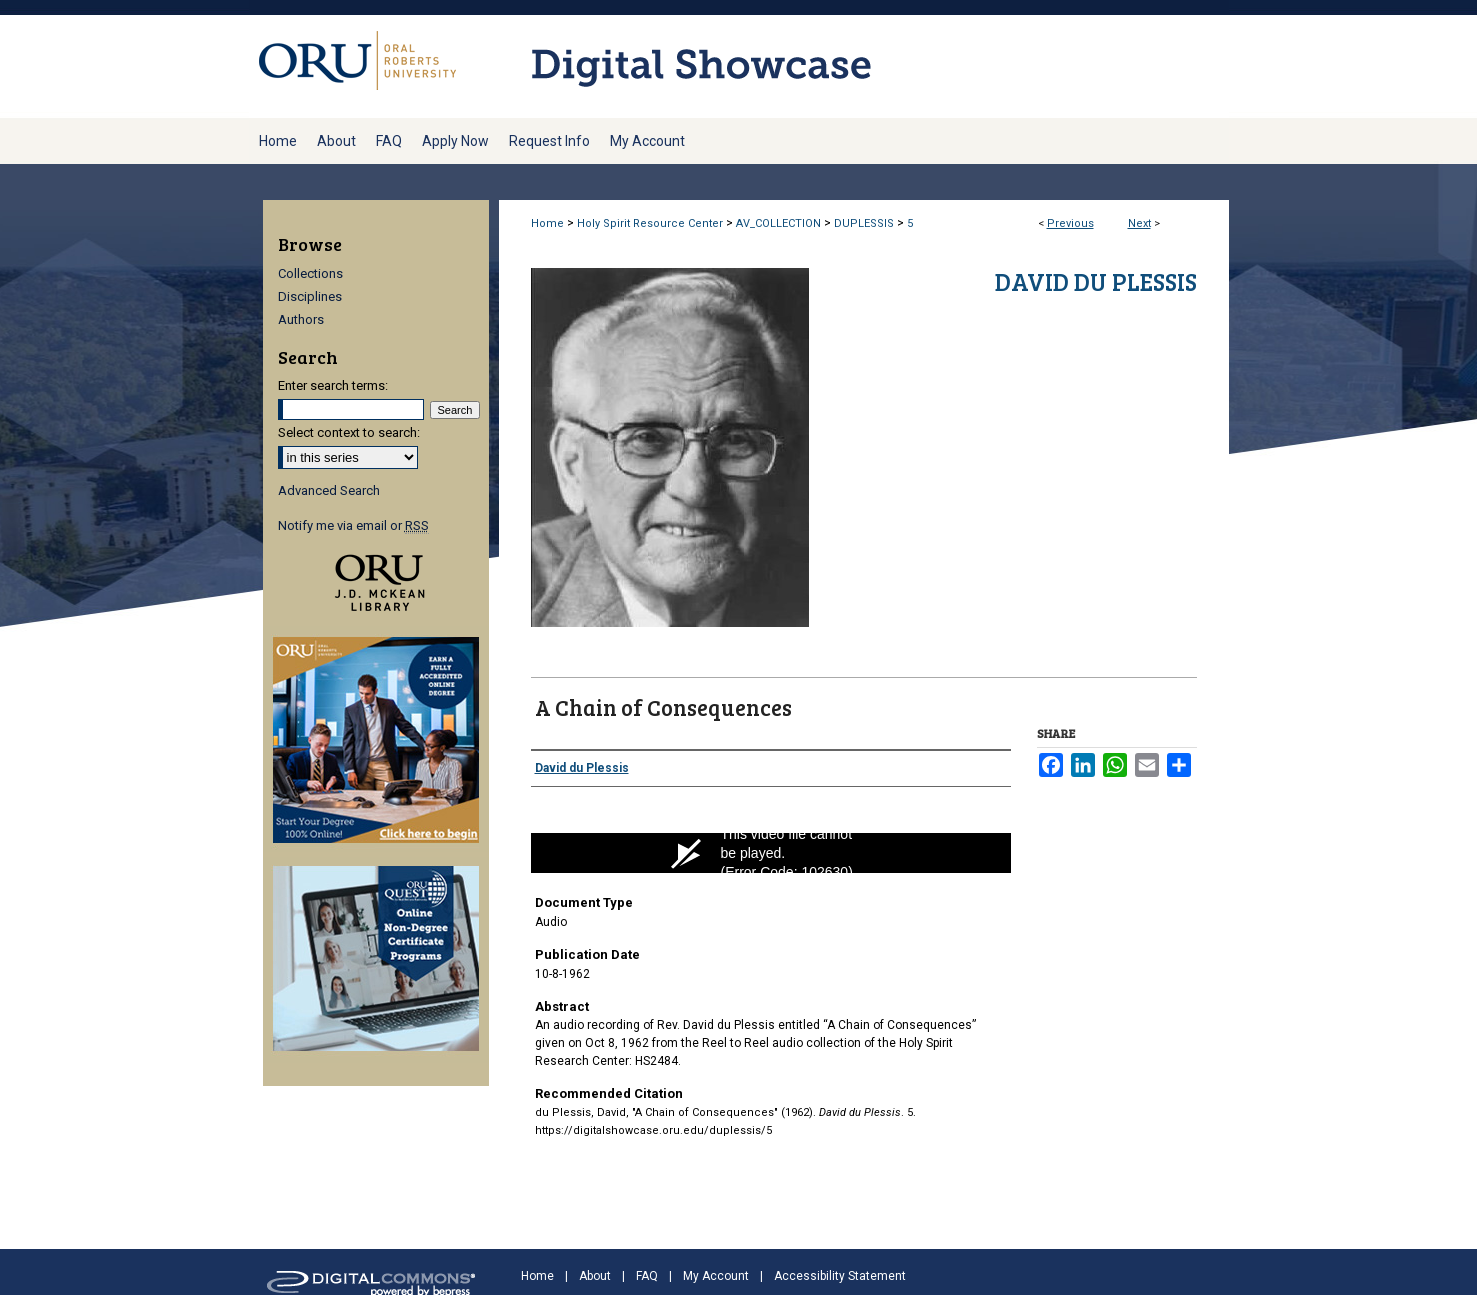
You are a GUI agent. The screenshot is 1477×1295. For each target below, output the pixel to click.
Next (1139, 223)
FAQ (647, 1276)
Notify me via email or (353, 525)
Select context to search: (349, 432)
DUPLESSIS (864, 223)
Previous (1070, 223)
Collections (310, 273)
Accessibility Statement (840, 1276)
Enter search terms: (333, 385)
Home (547, 223)
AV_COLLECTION (778, 223)
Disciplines (310, 296)
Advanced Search (329, 490)
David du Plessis (1096, 281)
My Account (716, 1276)
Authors (301, 319)
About (595, 1276)
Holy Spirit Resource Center (650, 223)
